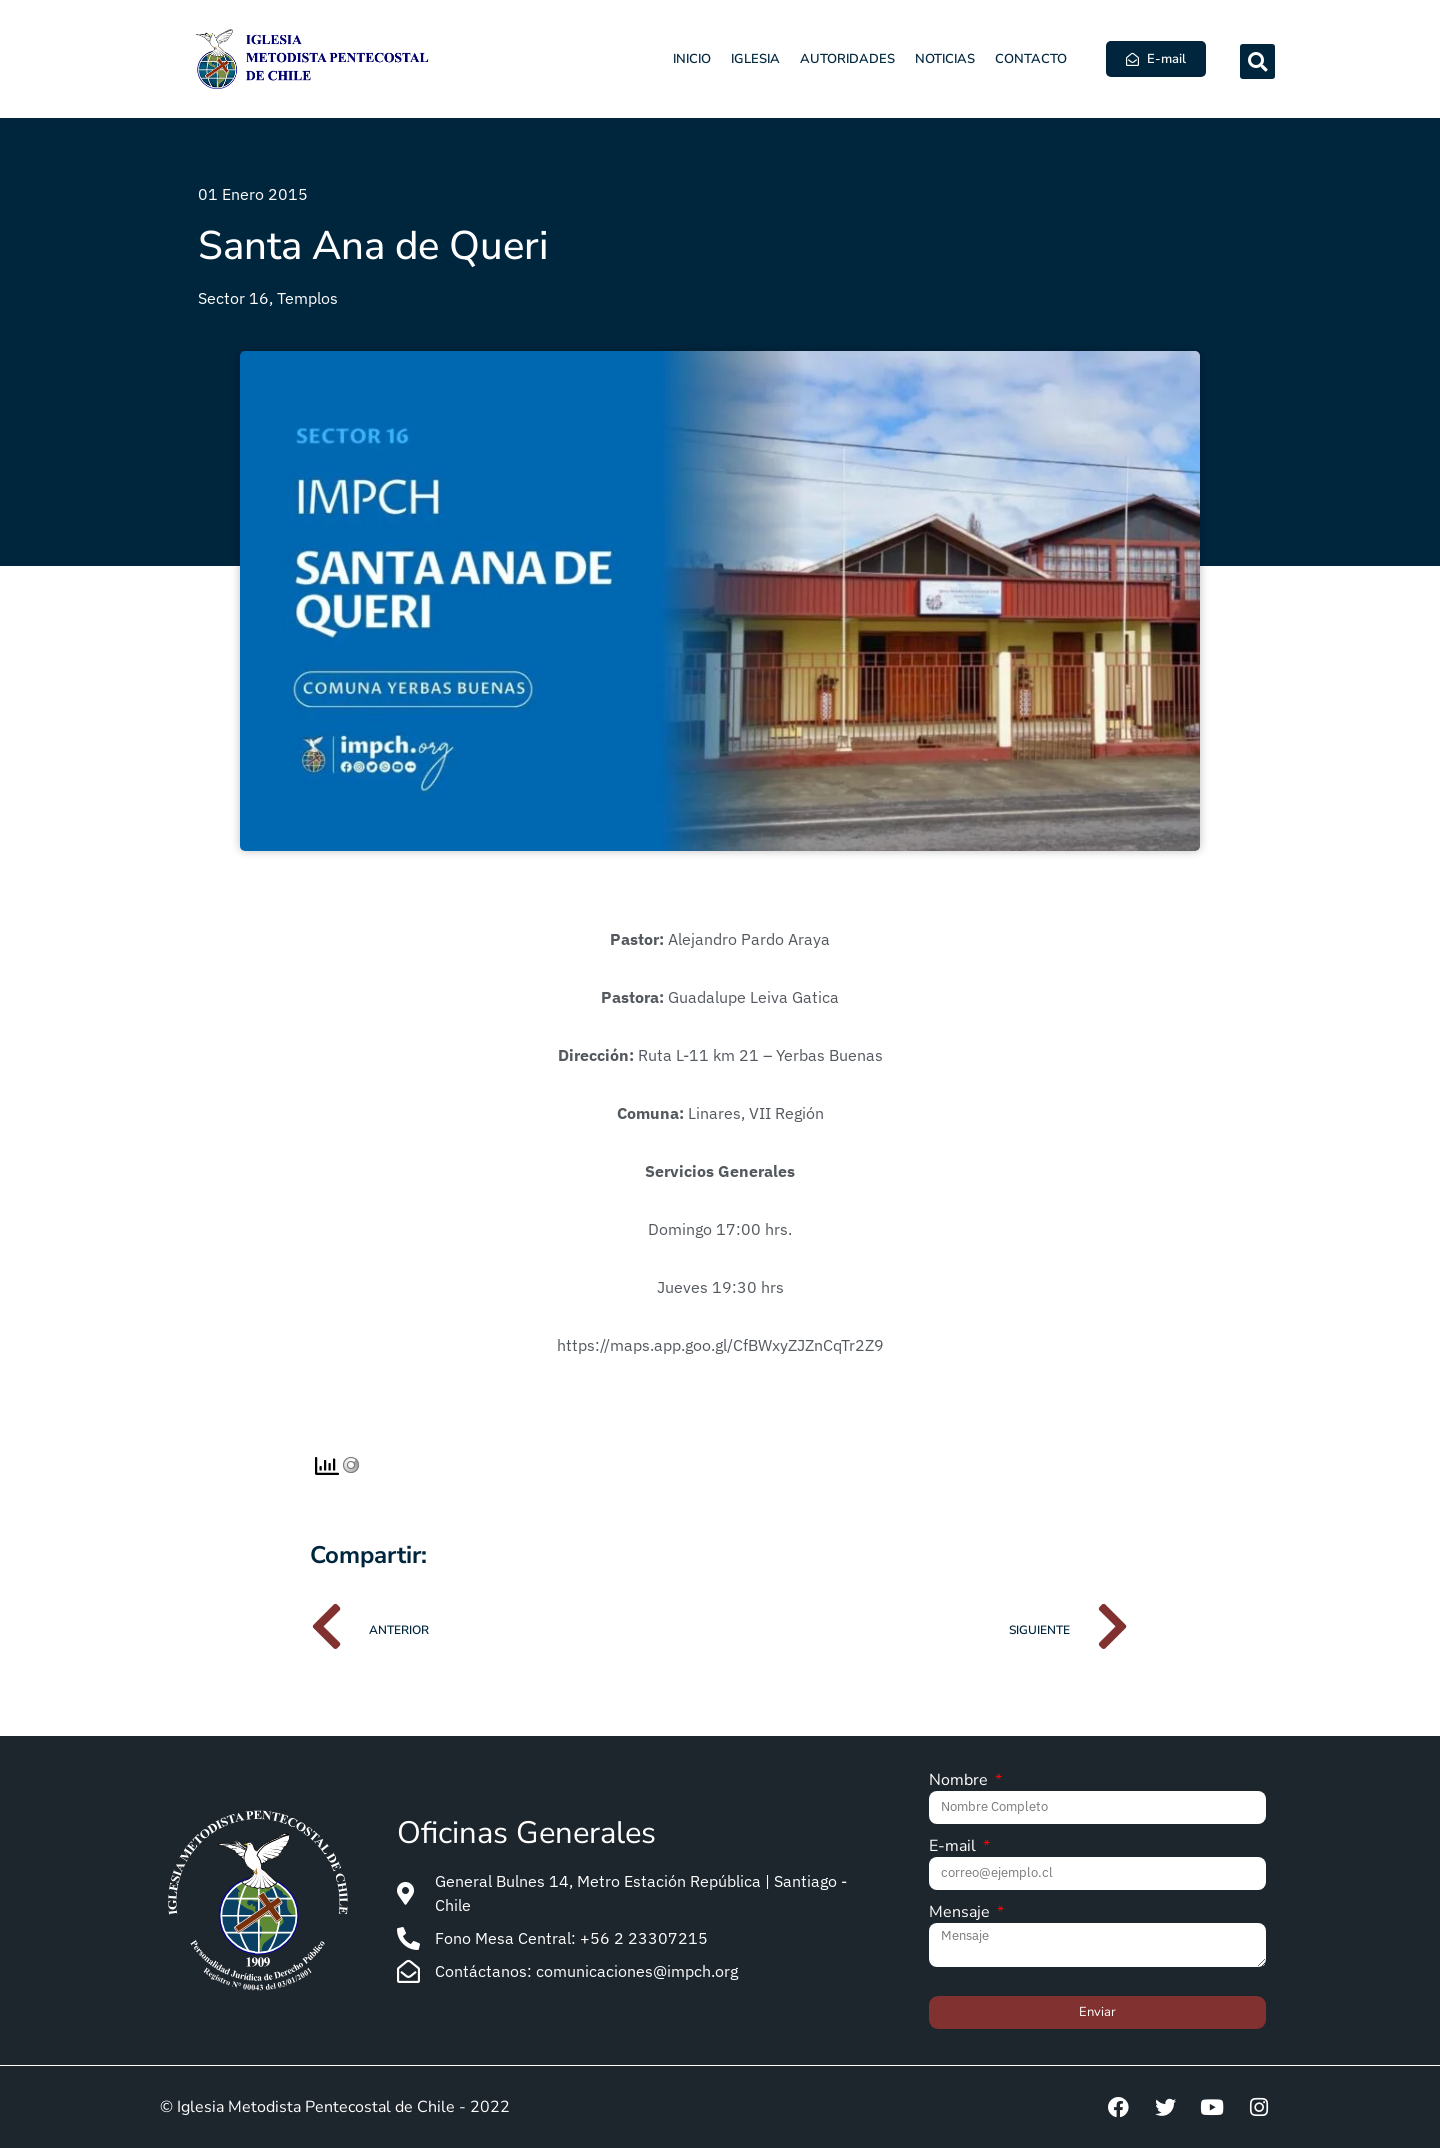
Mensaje (961, 1913)
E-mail (954, 1847)
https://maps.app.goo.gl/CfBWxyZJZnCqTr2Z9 (720, 1345)
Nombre (960, 1781)
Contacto (1031, 59)
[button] (1257, 61)
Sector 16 (233, 298)
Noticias (945, 59)
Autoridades (847, 59)
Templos (307, 298)
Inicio (692, 59)
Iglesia (755, 59)
